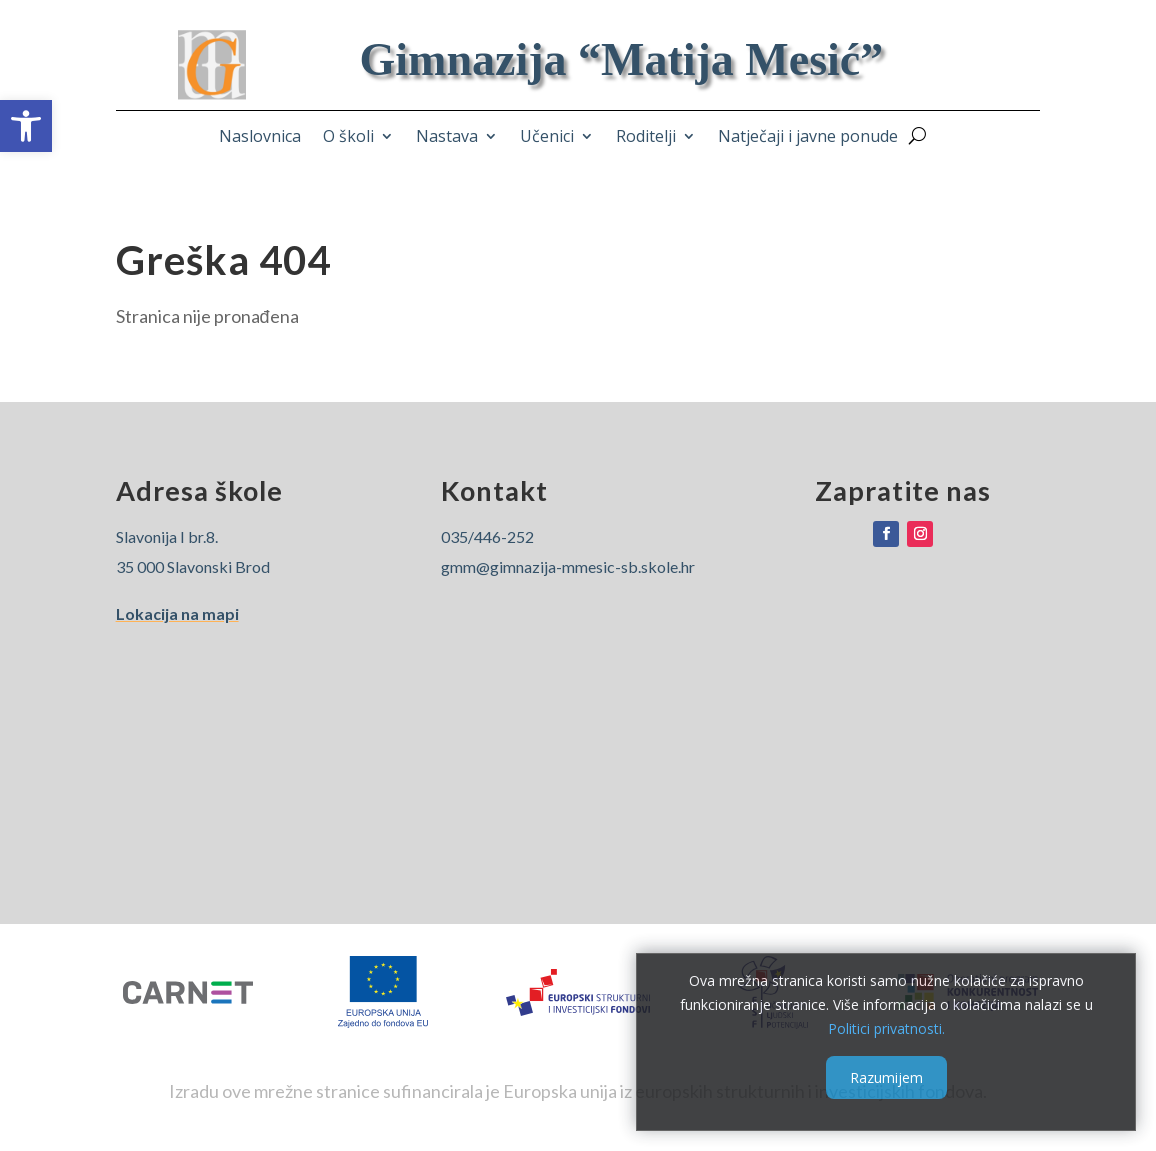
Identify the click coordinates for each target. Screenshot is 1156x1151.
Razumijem (886, 1077)
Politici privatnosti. (886, 1027)
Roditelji (646, 138)
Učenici (547, 138)
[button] (26, 126)
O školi (348, 138)
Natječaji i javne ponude (808, 138)
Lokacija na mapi (177, 613)
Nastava (447, 138)
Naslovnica (260, 138)
